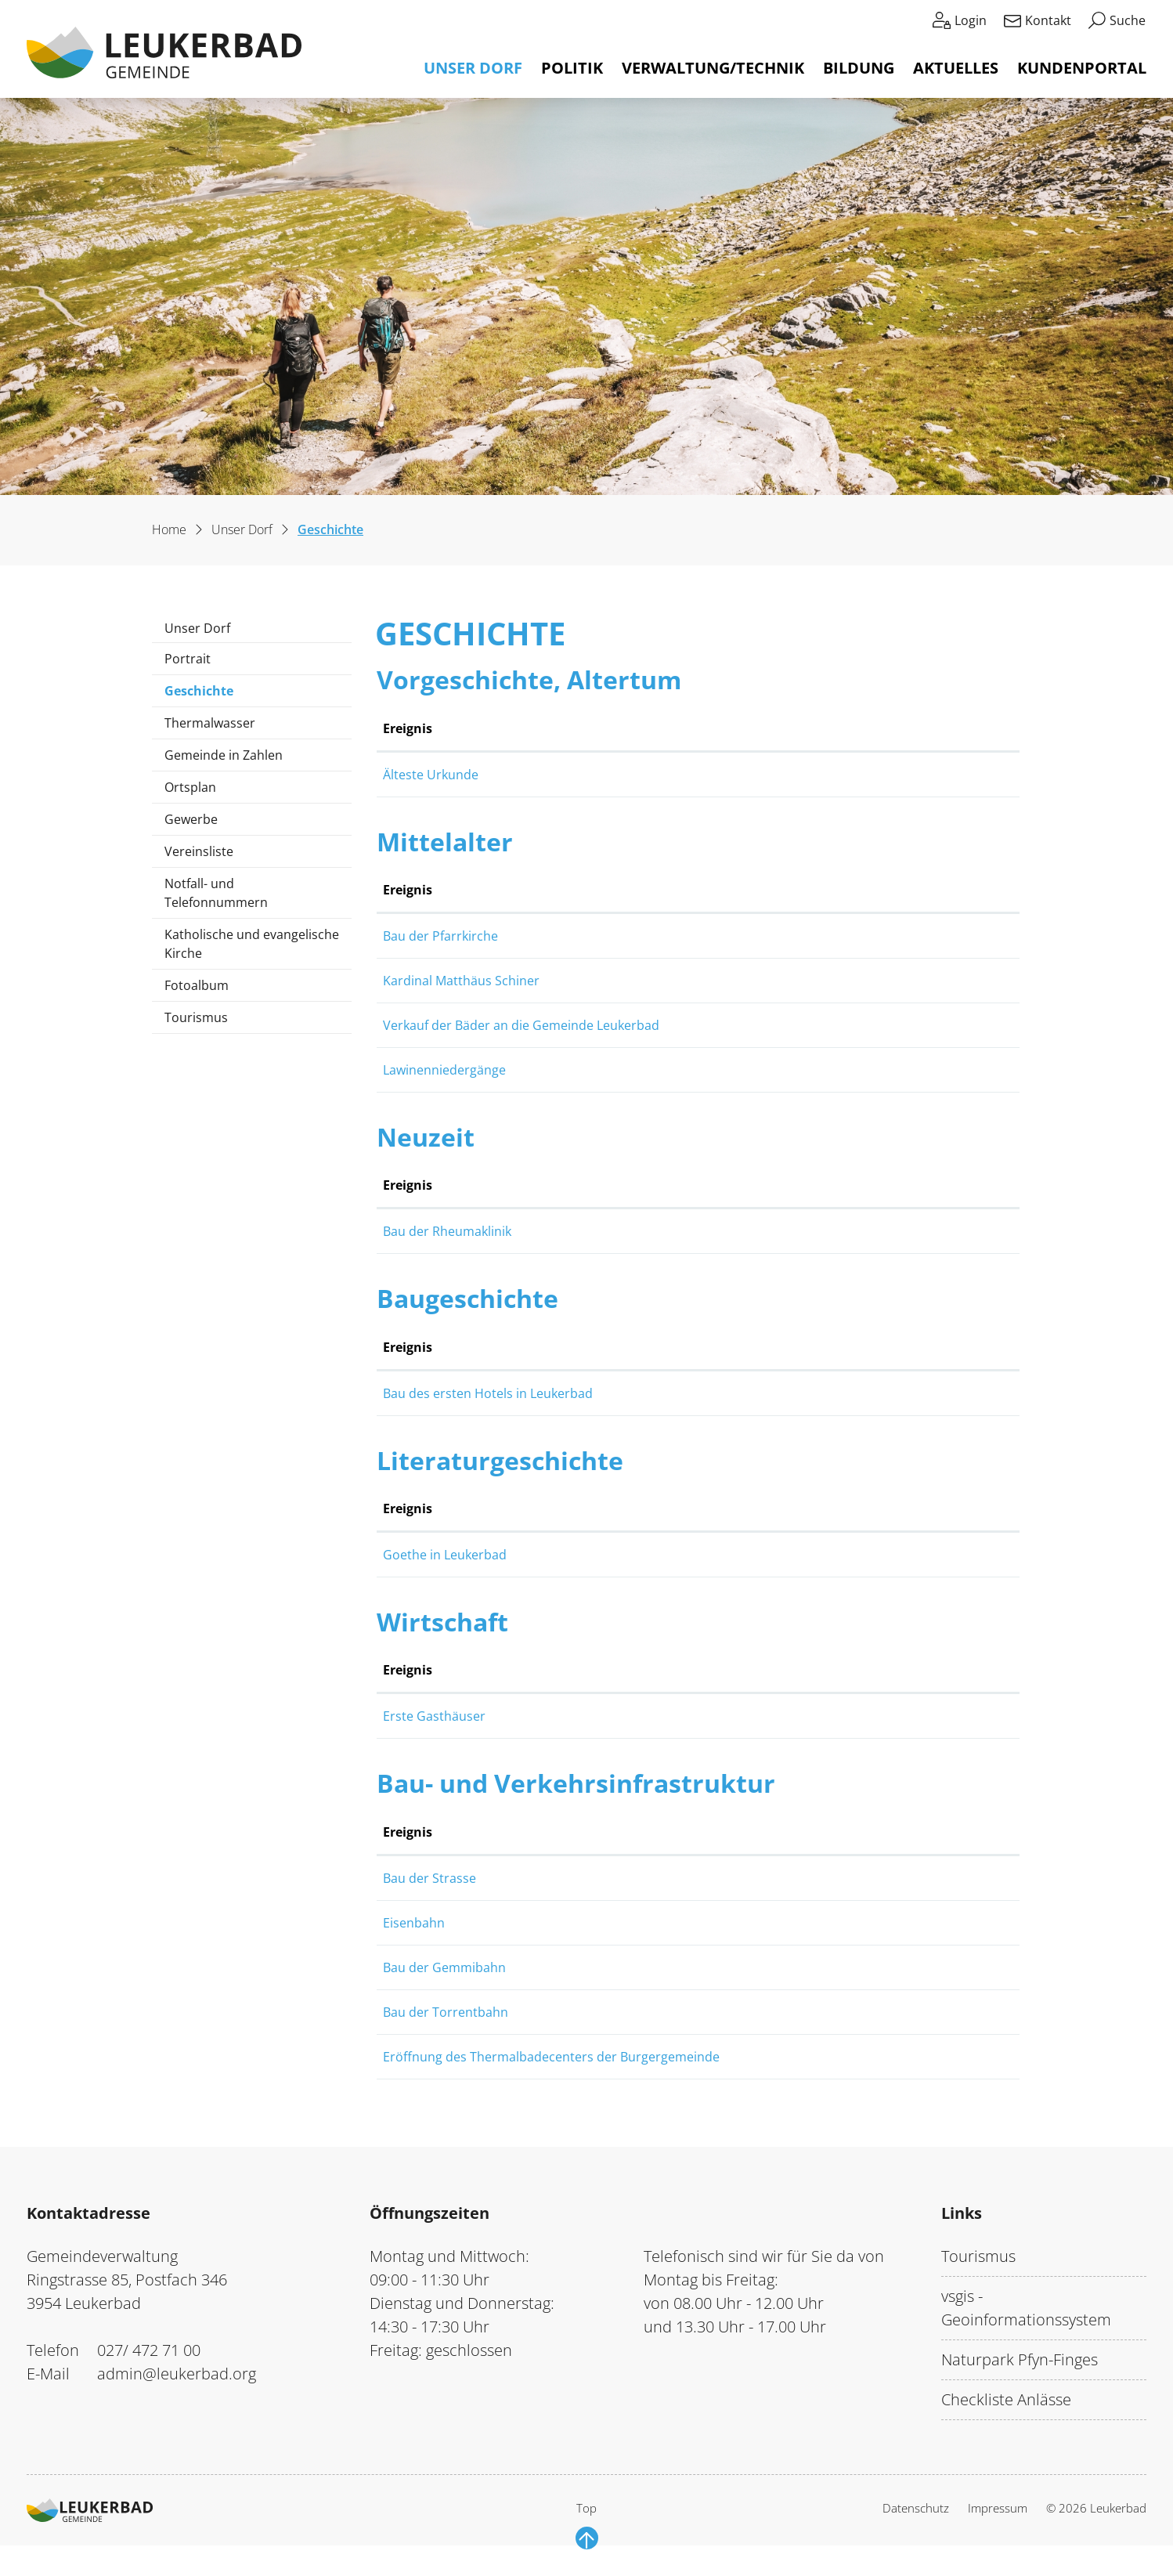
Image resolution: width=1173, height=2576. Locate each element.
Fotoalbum (196, 985)
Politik (572, 67)
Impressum (997, 2526)
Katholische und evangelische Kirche (251, 944)
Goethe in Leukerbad (606, 1554)
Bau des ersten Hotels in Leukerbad (649, 1393)
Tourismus (196, 1017)
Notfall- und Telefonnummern (216, 893)
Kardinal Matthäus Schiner (622, 980)
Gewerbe (191, 819)
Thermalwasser (209, 723)
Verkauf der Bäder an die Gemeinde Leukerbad (682, 1025)
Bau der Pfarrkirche (601, 936)
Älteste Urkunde (592, 774)
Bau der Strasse (590, 1878)
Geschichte (211, 694)
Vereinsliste (198, 851)
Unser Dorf (473, 67)
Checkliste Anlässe (1006, 2418)
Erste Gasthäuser (595, 1716)
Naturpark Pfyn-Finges (1019, 2378)
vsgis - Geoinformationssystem (1026, 2326)
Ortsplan (190, 787)
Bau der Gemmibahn (605, 1986)
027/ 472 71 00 (148, 2368)
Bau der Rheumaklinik (608, 1231)
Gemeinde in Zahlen (223, 755)
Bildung (858, 67)
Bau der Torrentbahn (607, 2030)
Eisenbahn (575, 1922)
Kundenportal (1081, 67)
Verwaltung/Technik (713, 67)
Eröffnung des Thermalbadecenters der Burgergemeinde (712, 2075)
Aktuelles (955, 67)
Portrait (187, 658)
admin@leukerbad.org (176, 2392)
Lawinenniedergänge (605, 1069)
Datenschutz (915, 2526)
